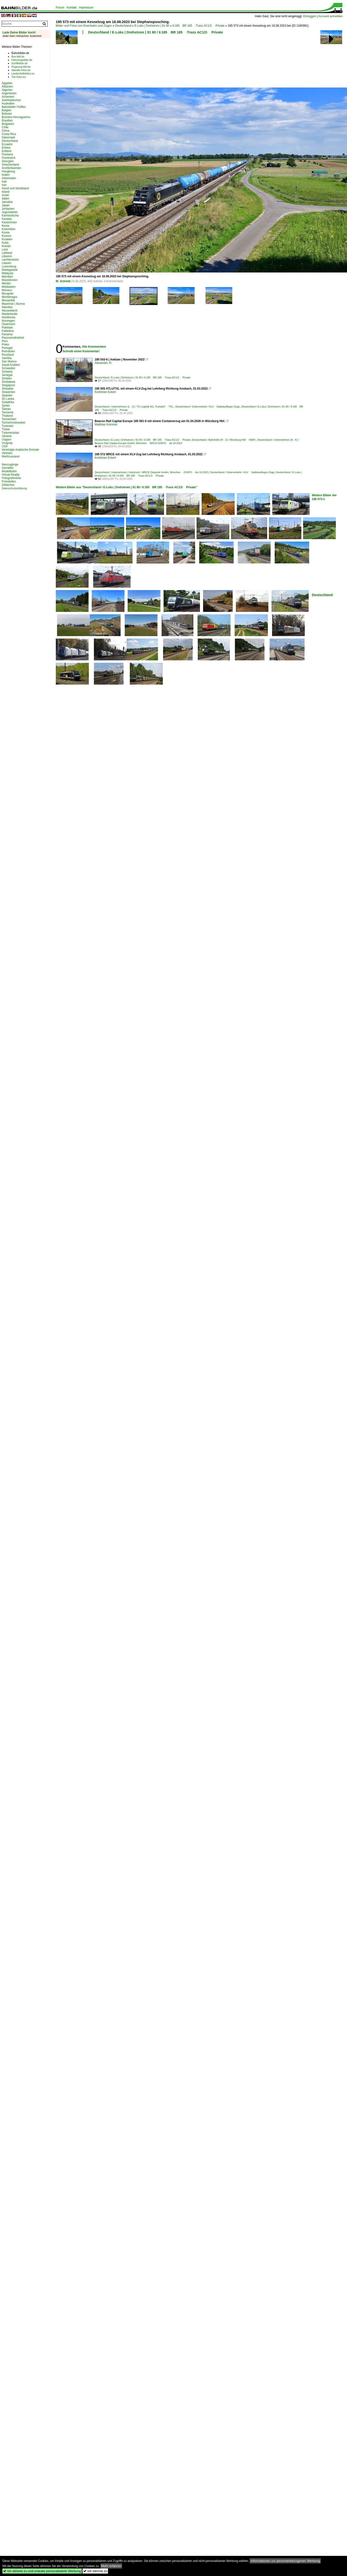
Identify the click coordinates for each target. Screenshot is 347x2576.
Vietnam (7, 453)
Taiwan (6, 409)
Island (5, 191)
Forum (60, 7)
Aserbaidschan (11, 100)
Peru (5, 341)
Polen (5, 344)
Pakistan (7, 327)
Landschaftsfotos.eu (22, 73)
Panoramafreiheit (13, 337)
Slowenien (8, 392)
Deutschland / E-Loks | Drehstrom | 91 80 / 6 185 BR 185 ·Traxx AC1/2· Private (155, 32)
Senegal (7, 375)
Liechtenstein (10, 259)
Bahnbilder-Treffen (14, 107)
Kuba (5, 242)
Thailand (7, 415)
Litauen (6, 263)
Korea (5, 232)
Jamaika (7, 202)
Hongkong (8, 171)
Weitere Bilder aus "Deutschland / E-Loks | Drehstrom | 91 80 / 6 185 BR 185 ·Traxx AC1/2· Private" (126, 487)
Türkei (6, 429)
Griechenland (10, 164)
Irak (4, 181)
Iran (4, 185)
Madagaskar (10, 270)
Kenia (5, 225)
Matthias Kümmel (106, 424)
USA (5, 446)
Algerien (7, 90)
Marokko (7, 276)
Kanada (7, 219)
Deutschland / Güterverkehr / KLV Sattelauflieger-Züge (207, 406)
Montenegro (9, 297)
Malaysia (7, 273)
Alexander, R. (103, 363)
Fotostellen (9, 481)
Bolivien (7, 113)
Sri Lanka (8, 398)
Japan (6, 205)
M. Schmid (63, 281)
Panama (7, 334)
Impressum (86, 7)
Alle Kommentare (94, 346)
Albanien (7, 86)
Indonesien (9, 178)
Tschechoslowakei (13, 422)
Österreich (8, 324)
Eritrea (6, 147)
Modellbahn (9, 471)
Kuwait (6, 246)
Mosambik (8, 300)
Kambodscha (10, 215)
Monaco (7, 290)
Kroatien (7, 239)
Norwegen (8, 320)
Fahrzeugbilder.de (21, 59)
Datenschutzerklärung (14, 488)
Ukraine (7, 436)
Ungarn (6, 439)
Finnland (7, 154)
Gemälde (8, 468)
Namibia (7, 307)
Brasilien (7, 120)
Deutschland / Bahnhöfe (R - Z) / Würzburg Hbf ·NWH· (224, 439)
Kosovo (6, 236)
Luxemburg (9, 266)
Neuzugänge (10, 464)
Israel (5, 195)
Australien (8, 103)
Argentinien (9, 93)
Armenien (8, 96)
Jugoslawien (10, 212)
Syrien (6, 405)
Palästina (8, 331)
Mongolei (8, 293)
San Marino (9, 361)
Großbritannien (11, 168)
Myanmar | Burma (13, 303)
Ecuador (7, 144)
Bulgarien (8, 124)
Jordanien (8, 208)
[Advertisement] (73, 62)
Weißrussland (10, 456)
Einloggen (309, 16)
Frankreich (9, 158)
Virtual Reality (11, 474)
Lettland (7, 253)
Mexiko (6, 283)
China (5, 130)
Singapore (8, 385)
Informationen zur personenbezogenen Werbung (285, 2561)
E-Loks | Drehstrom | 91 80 (151, 25)
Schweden (8, 368)
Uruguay (7, 443)
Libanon (7, 256)
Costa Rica (9, 134)
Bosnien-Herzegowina (16, 117)
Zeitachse (8, 485)
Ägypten (7, 83)
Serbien (7, 378)
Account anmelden (330, 16)
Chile (5, 127)
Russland (8, 354)
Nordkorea (8, 317)
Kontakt (72, 7)
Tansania (7, 412)
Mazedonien (9, 280)
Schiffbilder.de (19, 63)
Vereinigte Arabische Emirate (20, 449)
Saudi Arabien (11, 365)
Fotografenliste (11, 478)
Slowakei (7, 388)
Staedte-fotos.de (20, 70)
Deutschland (123, 25)
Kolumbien (9, 229)
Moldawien (9, 286)
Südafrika (8, 402)
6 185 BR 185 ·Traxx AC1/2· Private (199, 25)
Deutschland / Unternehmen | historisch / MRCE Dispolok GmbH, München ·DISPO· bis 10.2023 (151, 472)
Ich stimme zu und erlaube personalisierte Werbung (42, 2571)
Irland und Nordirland (15, 188)
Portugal (7, 348)
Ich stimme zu (95, 2571)
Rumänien (8, 351)
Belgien (6, 110)
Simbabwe (8, 382)
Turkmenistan (10, 432)
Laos (5, 249)
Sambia (7, 358)
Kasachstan (9, 222)
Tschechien (9, 419)
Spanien (7, 395)
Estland (6, 151)
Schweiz (7, 371)
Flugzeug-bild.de (21, 66)
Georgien (8, 161)
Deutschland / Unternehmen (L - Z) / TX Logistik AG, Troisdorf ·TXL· (134, 406)
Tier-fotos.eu (18, 76)
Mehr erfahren (111, 2566)
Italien (5, 198)
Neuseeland (9, 310)
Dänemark (8, 137)
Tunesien (8, 426)
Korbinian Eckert (105, 392)
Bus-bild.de (17, 56)
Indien (6, 174)
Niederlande (9, 314)
